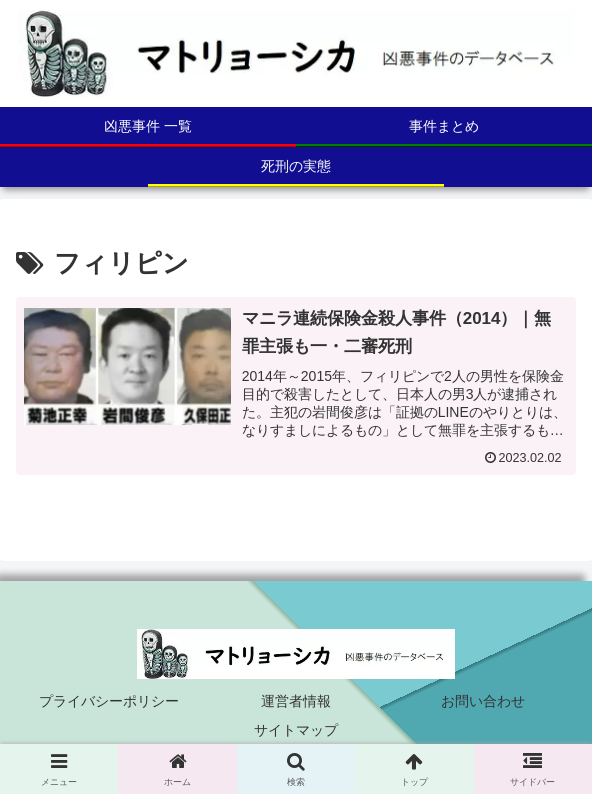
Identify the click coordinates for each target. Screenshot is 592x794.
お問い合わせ (483, 701)
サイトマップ (296, 730)
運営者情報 (296, 701)
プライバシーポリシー (109, 701)
